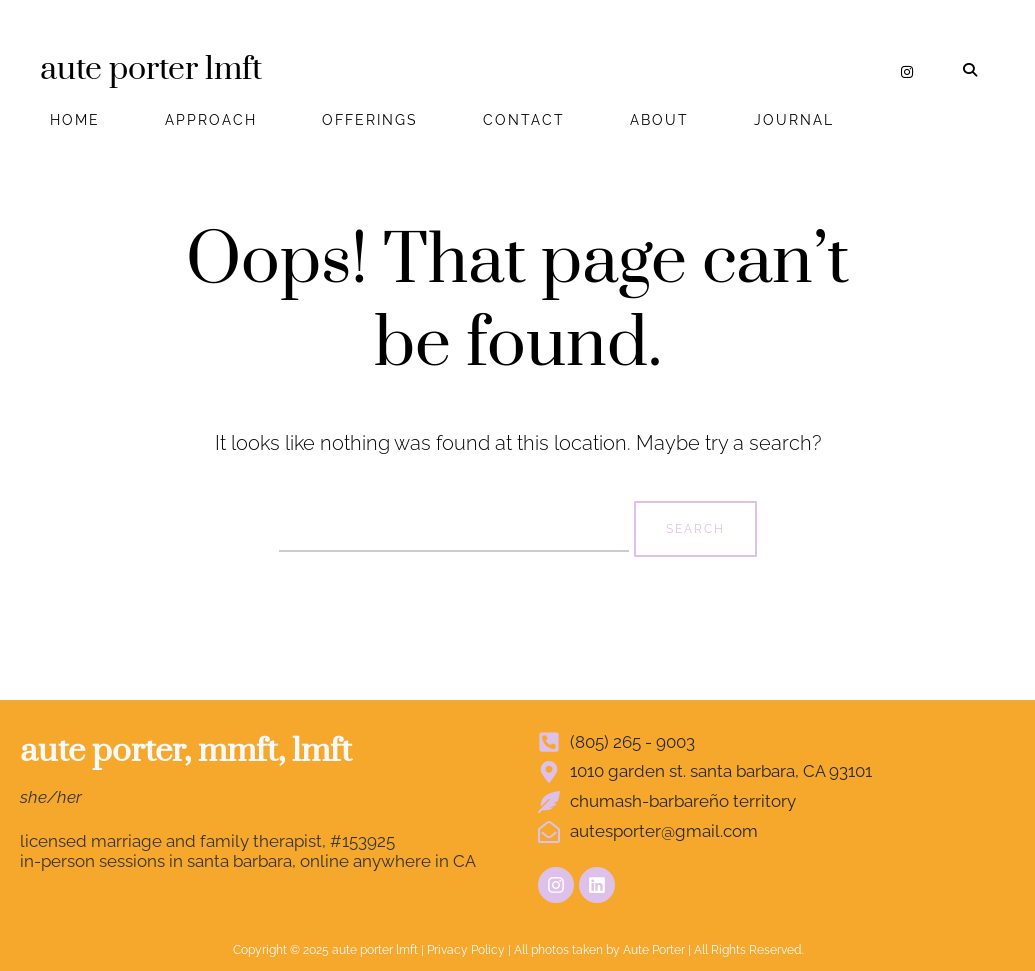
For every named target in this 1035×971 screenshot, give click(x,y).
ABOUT (659, 120)
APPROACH (211, 120)
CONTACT (524, 120)
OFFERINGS (370, 120)
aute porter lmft (151, 69)
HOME (75, 120)
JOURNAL (794, 120)
